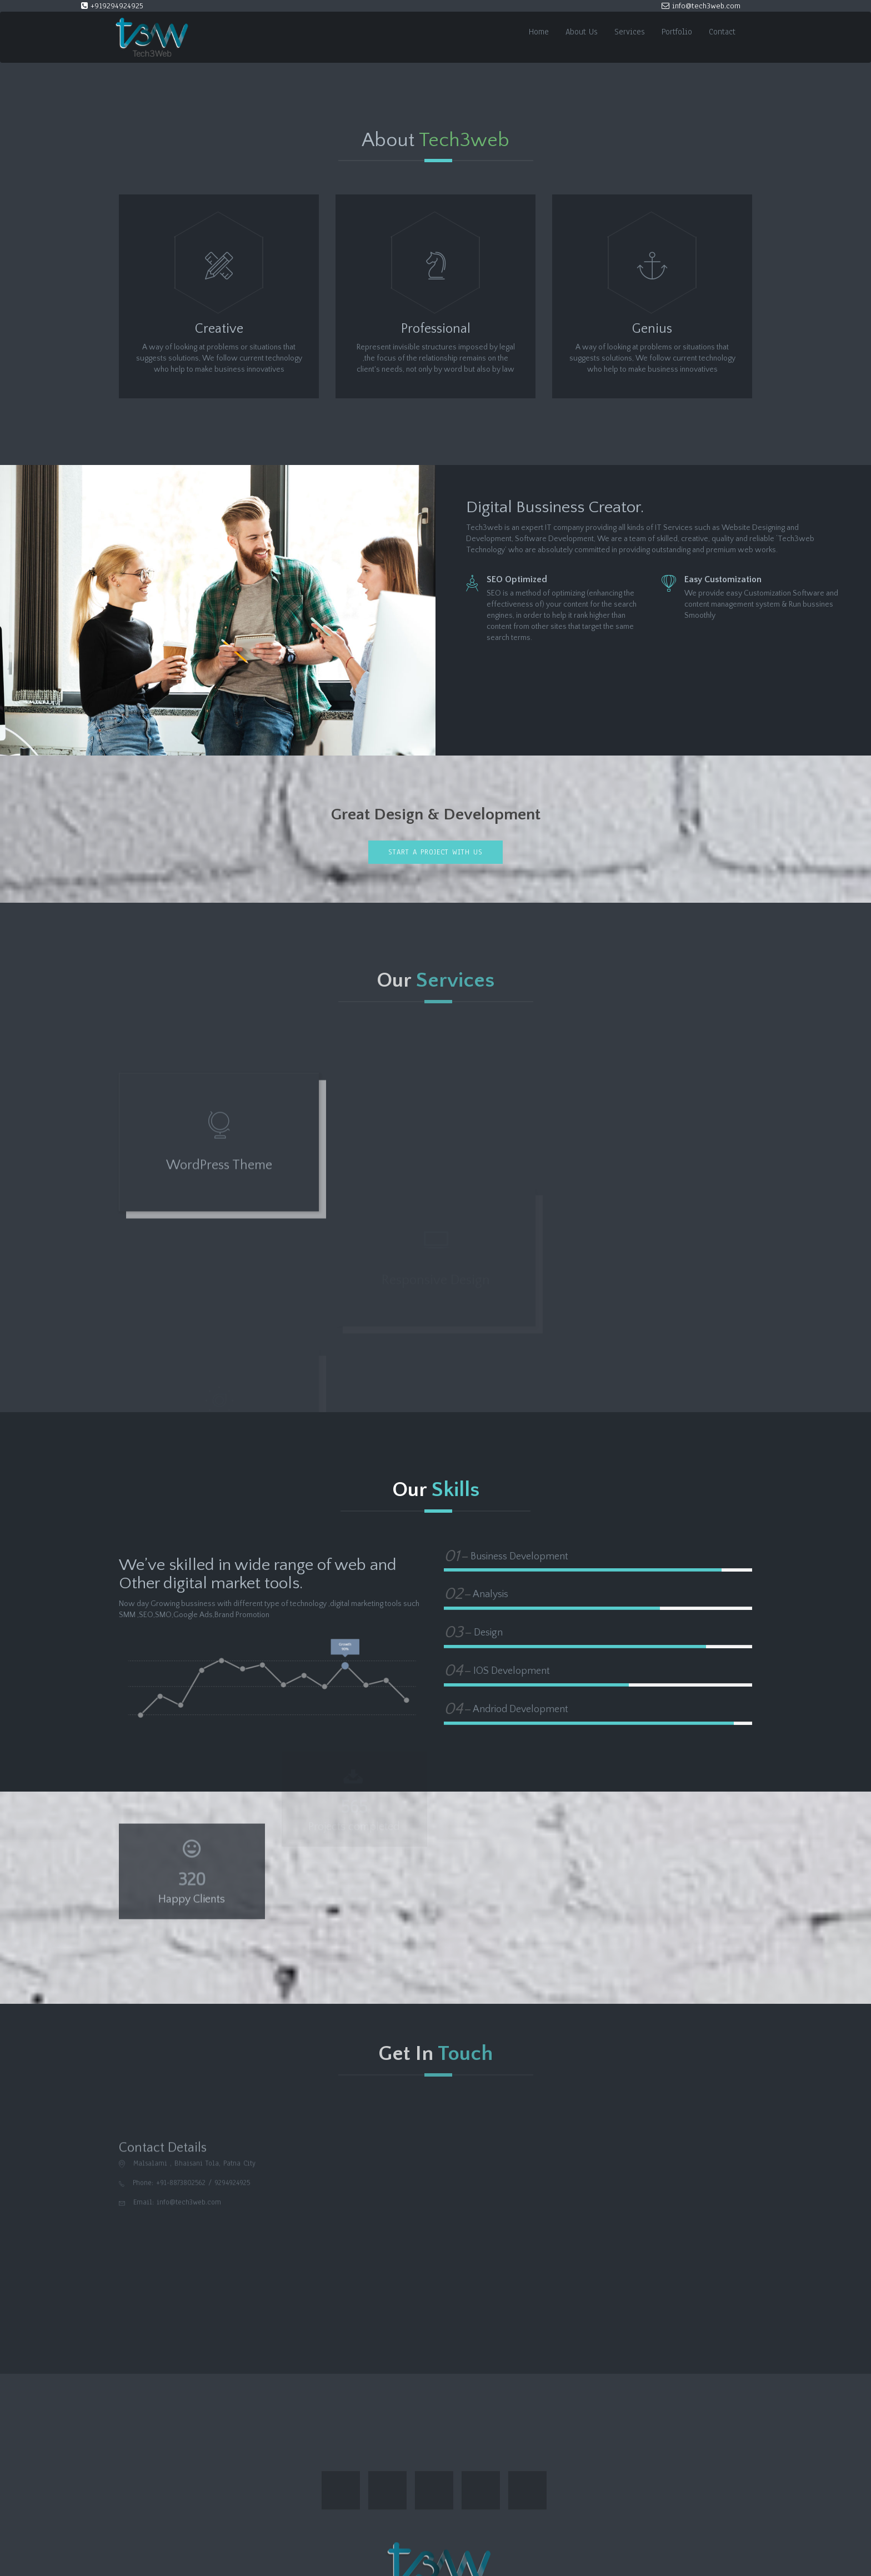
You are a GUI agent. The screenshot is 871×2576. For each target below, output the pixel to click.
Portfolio (677, 31)
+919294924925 (112, 6)
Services (629, 31)
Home (539, 31)
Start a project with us (435, 852)
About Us (581, 31)
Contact (722, 31)
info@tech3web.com (701, 6)
